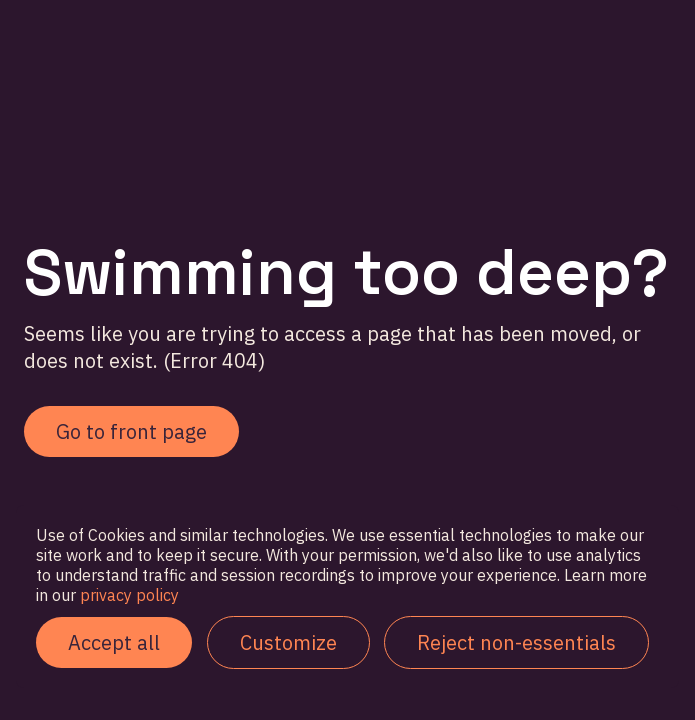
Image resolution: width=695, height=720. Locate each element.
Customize (288, 642)
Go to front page (131, 431)
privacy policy (127, 595)
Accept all (114, 642)
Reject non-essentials (516, 642)
